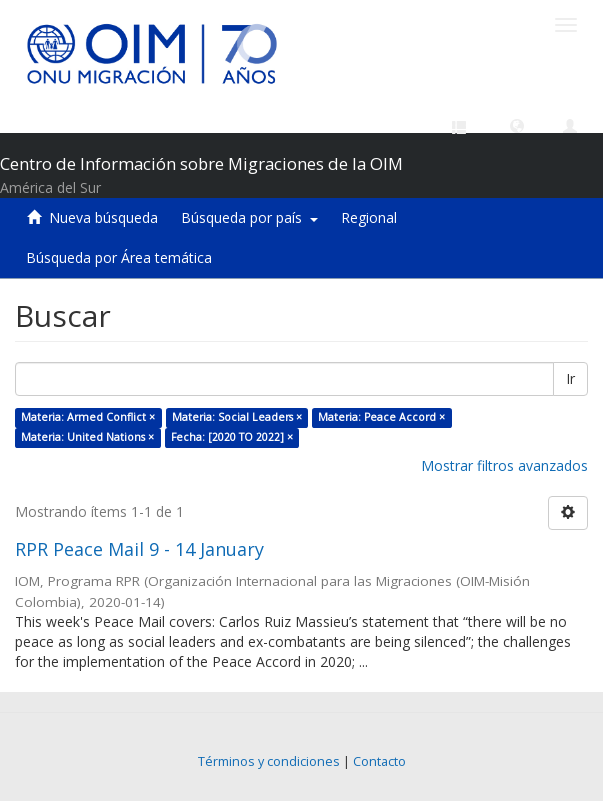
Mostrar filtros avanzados (504, 465)
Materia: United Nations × (87, 437)
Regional (369, 217)
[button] (517, 125)
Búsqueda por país (249, 217)
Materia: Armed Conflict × (88, 417)
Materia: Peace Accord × (381, 417)
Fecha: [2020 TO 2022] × (232, 437)
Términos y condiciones (269, 761)
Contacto (379, 761)
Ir (570, 378)
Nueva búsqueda (103, 217)
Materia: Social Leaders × (237, 417)
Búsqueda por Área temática (119, 257)
